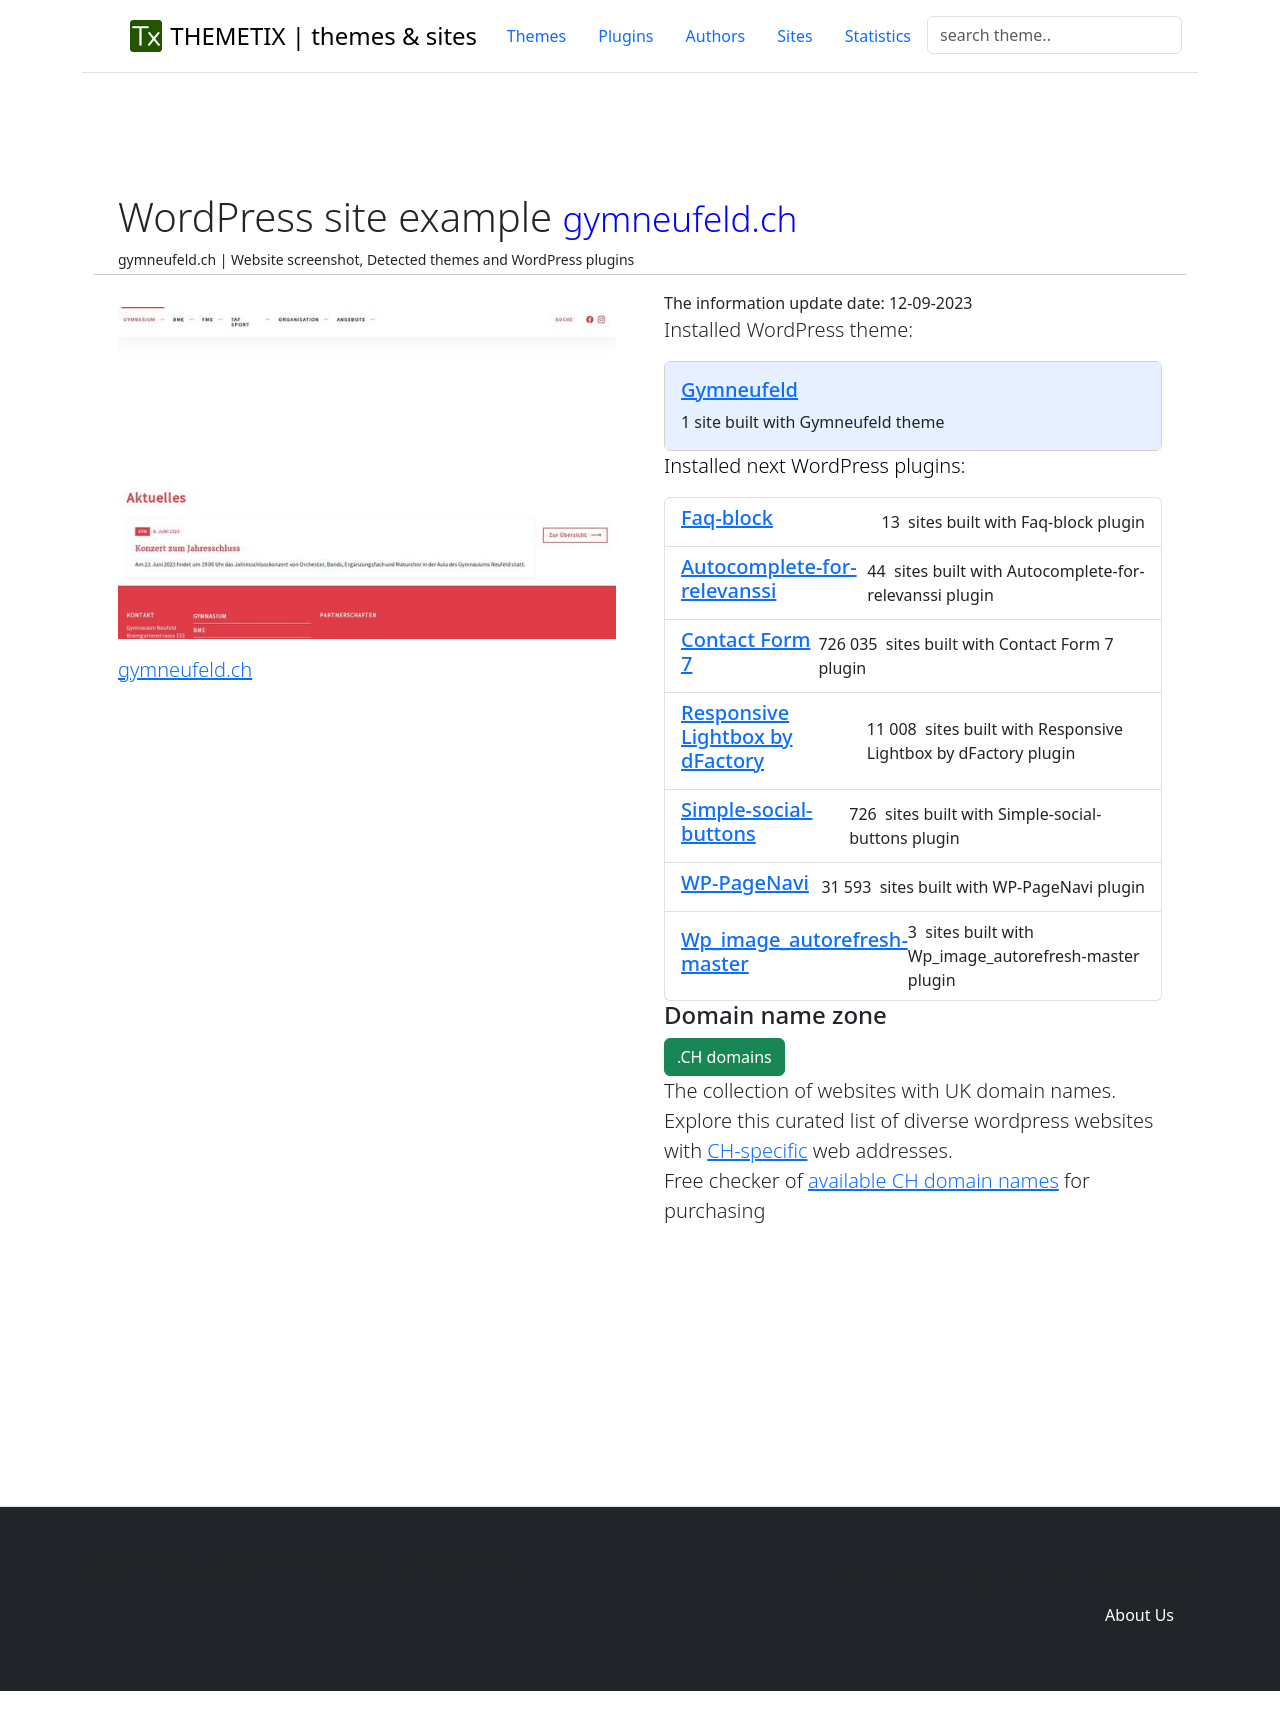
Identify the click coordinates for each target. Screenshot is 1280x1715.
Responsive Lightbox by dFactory (737, 736)
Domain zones (1136, 1575)
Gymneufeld (739, 389)
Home (846, 1575)
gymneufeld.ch (185, 669)
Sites (794, 36)
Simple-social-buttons (746, 821)
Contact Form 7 (745, 651)
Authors (716, 36)
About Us (1139, 1615)
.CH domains (724, 1057)
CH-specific (757, 1150)
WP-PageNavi (745, 882)
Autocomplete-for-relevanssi (769, 578)
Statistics (878, 36)
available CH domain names (933, 1180)
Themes (536, 36)
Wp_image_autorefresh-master (794, 951)
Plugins (625, 36)
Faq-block (727, 517)
